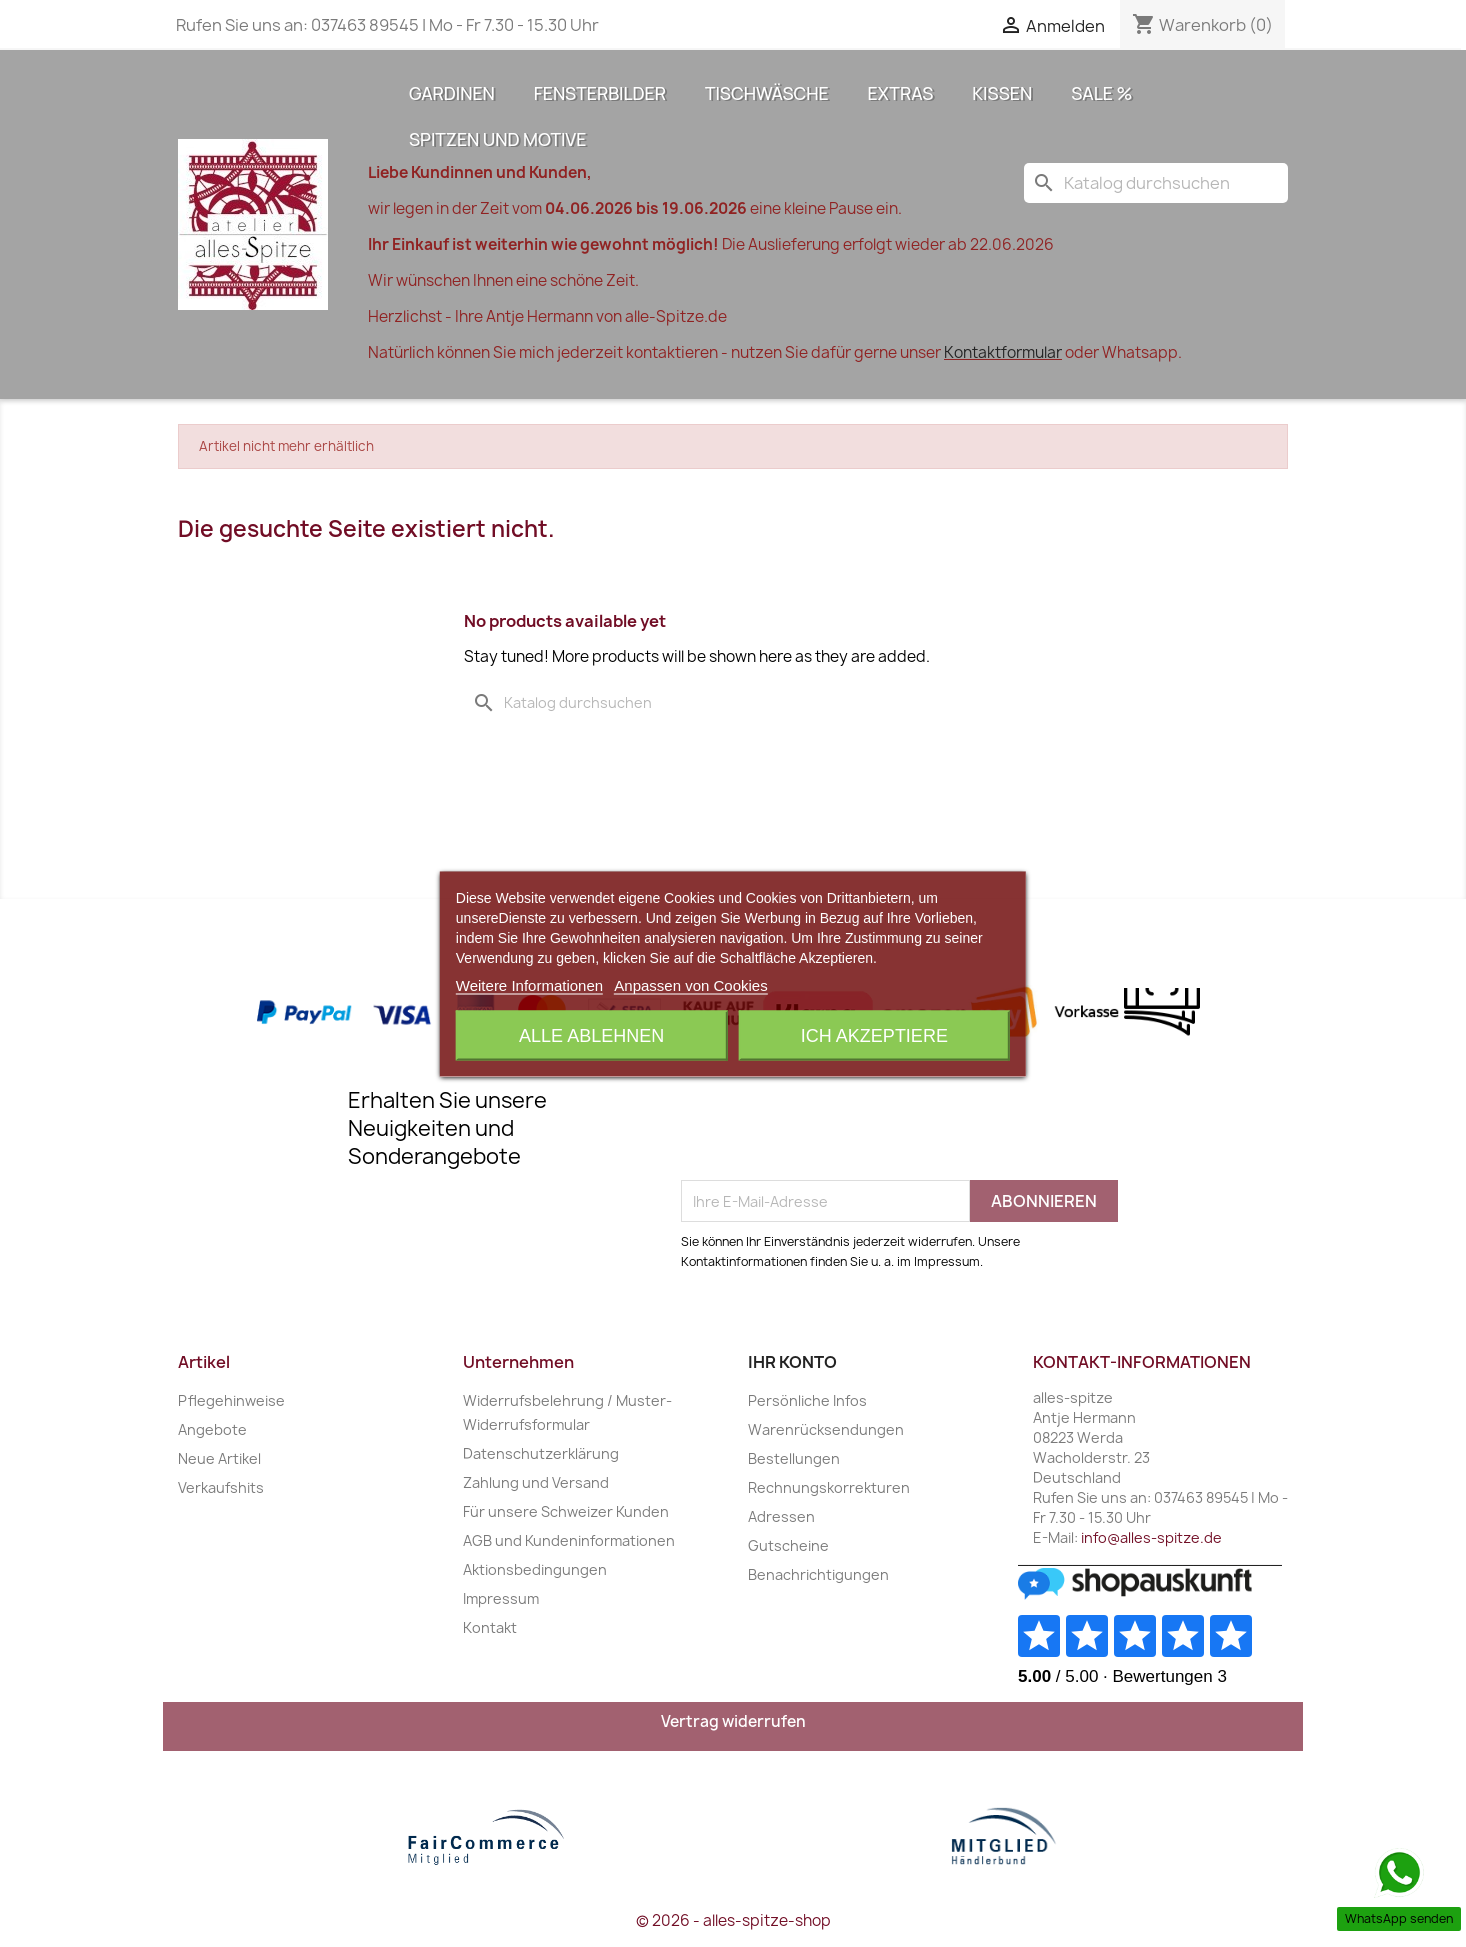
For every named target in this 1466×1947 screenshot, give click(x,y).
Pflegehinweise (231, 1400)
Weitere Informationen (529, 984)
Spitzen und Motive (497, 139)
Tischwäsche (767, 93)
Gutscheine (788, 1545)
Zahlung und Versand (536, 1482)
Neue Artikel (219, 1458)
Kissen (1002, 93)
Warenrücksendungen (826, 1429)
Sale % (1101, 93)
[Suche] (1156, 183)
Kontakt (490, 1627)
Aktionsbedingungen (535, 1569)
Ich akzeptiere (874, 1035)
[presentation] (833, 1131)
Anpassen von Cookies (690, 984)
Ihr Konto (792, 1362)
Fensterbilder (600, 93)
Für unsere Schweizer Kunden (566, 1511)
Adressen (781, 1516)
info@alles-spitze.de (1151, 1537)
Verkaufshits (221, 1487)
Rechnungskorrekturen (829, 1487)
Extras (901, 93)
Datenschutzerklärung (541, 1453)
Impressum (501, 1598)
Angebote (212, 1429)
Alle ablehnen (591, 1035)
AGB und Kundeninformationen (569, 1540)
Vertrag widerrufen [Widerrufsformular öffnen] (733, 1721)
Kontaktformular (1003, 352)
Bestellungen (794, 1458)
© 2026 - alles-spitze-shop (733, 1920)
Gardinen (452, 93)
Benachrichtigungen (818, 1574)
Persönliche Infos (807, 1400)
